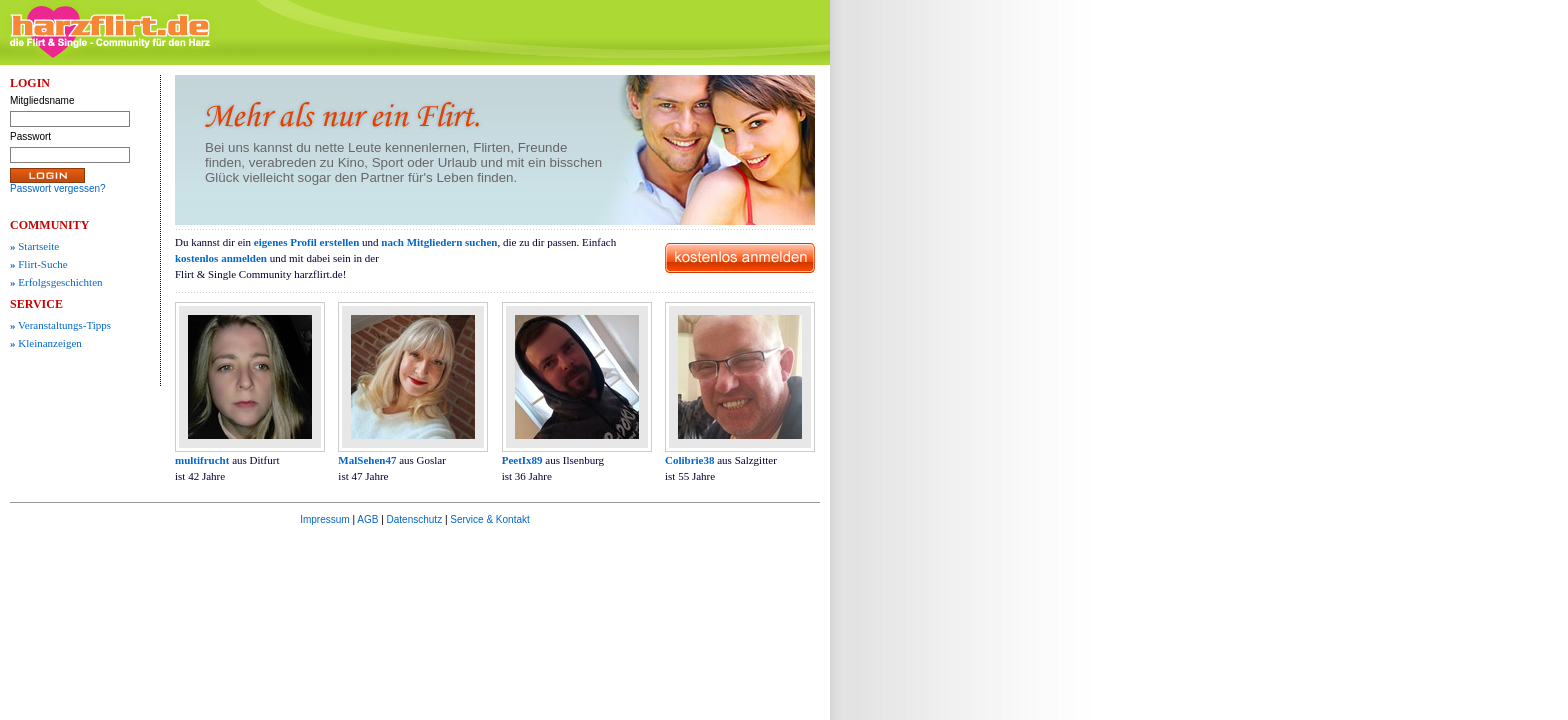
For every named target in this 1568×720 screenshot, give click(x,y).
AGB (367, 519)
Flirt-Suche (39, 264)
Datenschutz (415, 519)
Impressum (324, 519)
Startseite (34, 246)
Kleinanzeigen (46, 343)
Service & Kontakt (489, 519)
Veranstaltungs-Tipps (60, 325)
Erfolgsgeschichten (56, 282)
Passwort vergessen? (58, 188)
